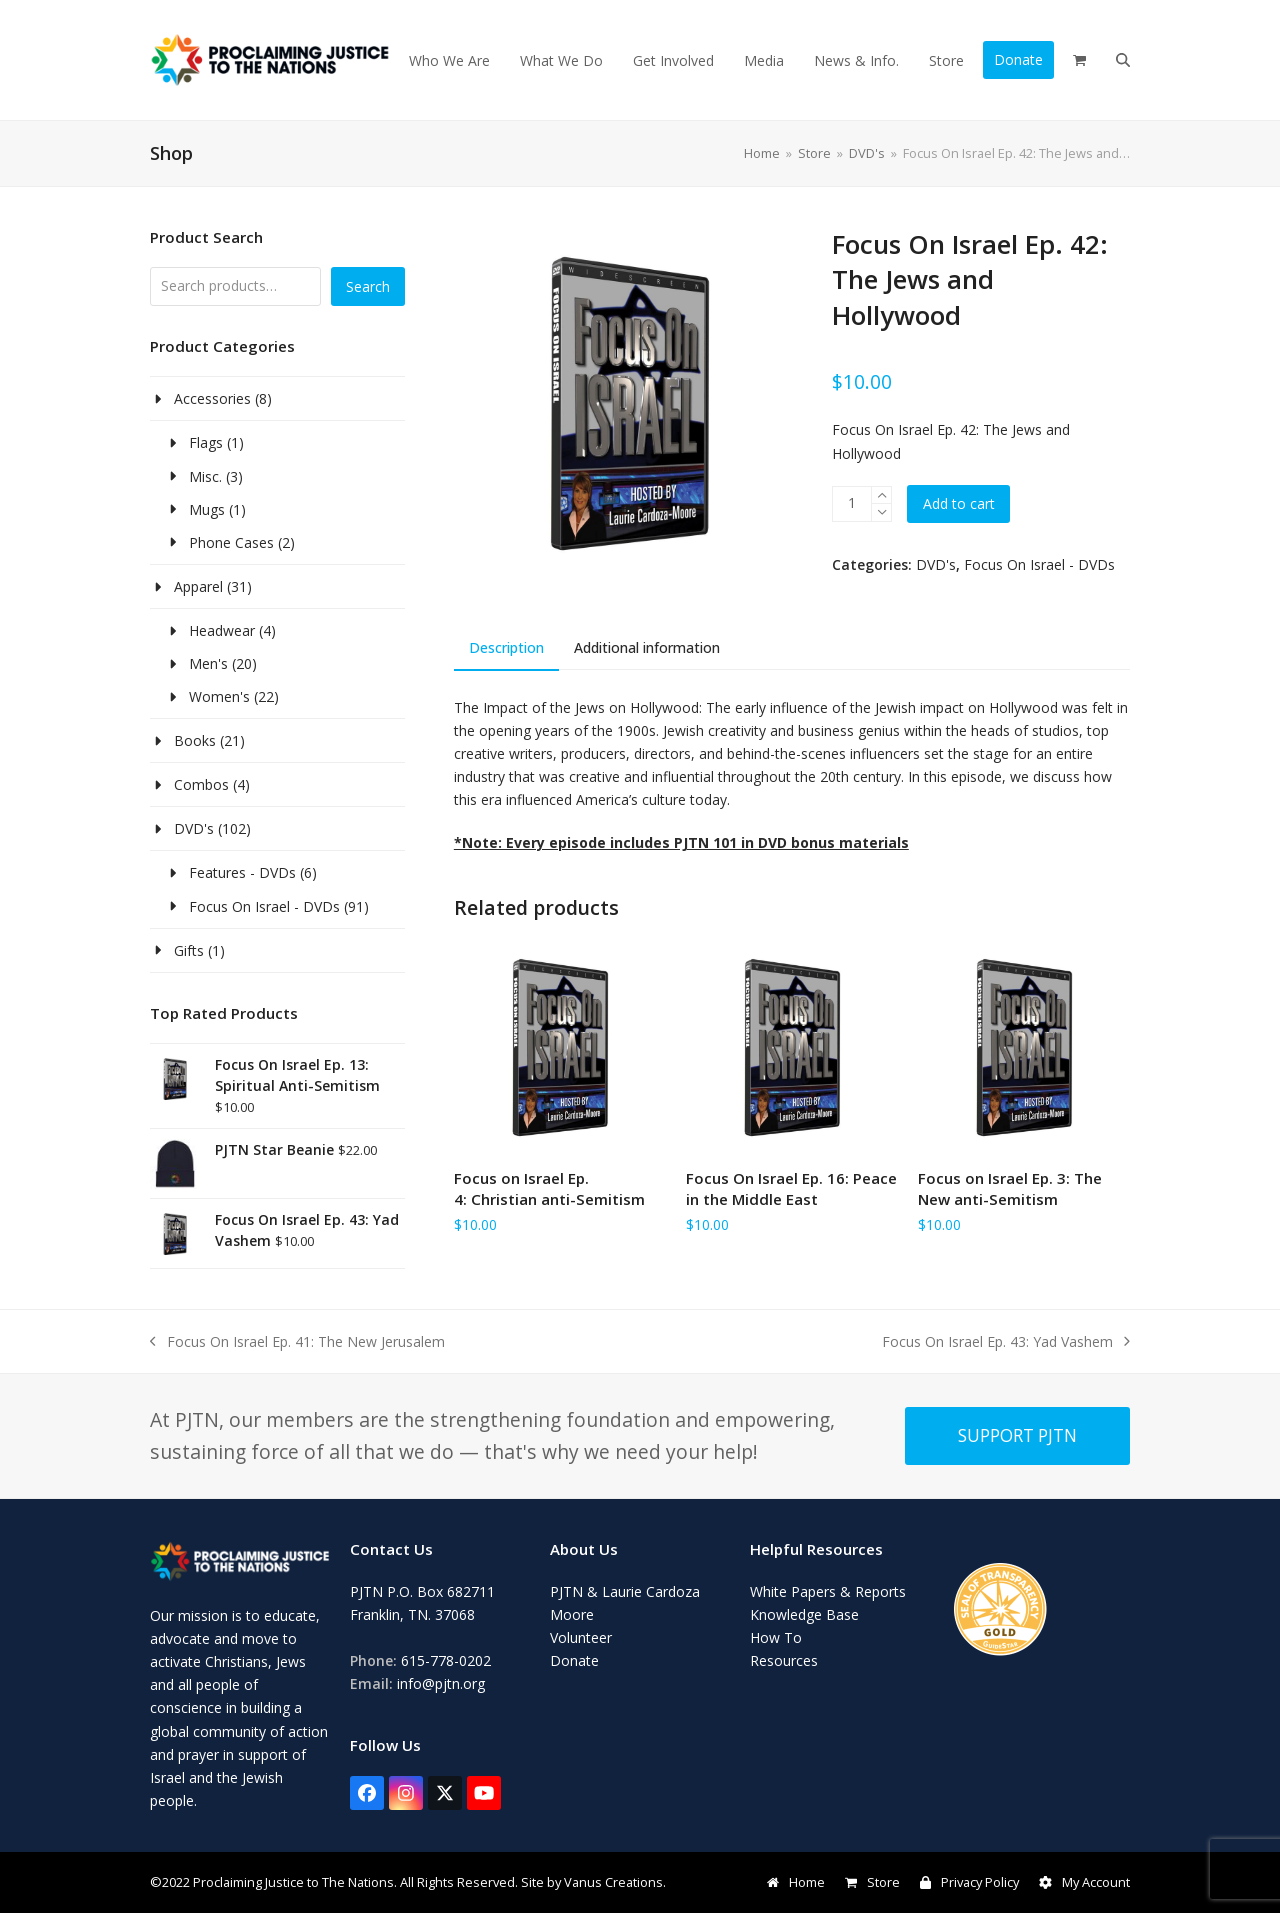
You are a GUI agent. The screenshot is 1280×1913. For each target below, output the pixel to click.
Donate (574, 1660)
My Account (1084, 1882)
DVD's (936, 564)
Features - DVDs (242, 872)
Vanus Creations (613, 1882)
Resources (784, 1660)
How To (776, 1637)
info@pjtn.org (441, 1683)
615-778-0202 (446, 1660)
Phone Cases (231, 542)
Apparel (198, 586)
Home (796, 1882)
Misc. (205, 476)
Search (368, 286)
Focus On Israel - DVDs (1039, 564)
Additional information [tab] (647, 647)
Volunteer (581, 1637)
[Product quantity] (852, 504)
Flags (206, 442)
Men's (208, 663)
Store (872, 1882)
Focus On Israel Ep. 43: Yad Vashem (1006, 1342)
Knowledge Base (804, 1614)
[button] (1079, 60)
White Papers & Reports (828, 1591)
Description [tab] (506, 647)
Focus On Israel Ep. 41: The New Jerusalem (297, 1342)
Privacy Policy (969, 1882)
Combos (201, 784)
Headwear (222, 630)
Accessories (212, 398)
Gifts (189, 950)
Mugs (207, 509)
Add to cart (959, 503)
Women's (219, 696)
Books (195, 740)
